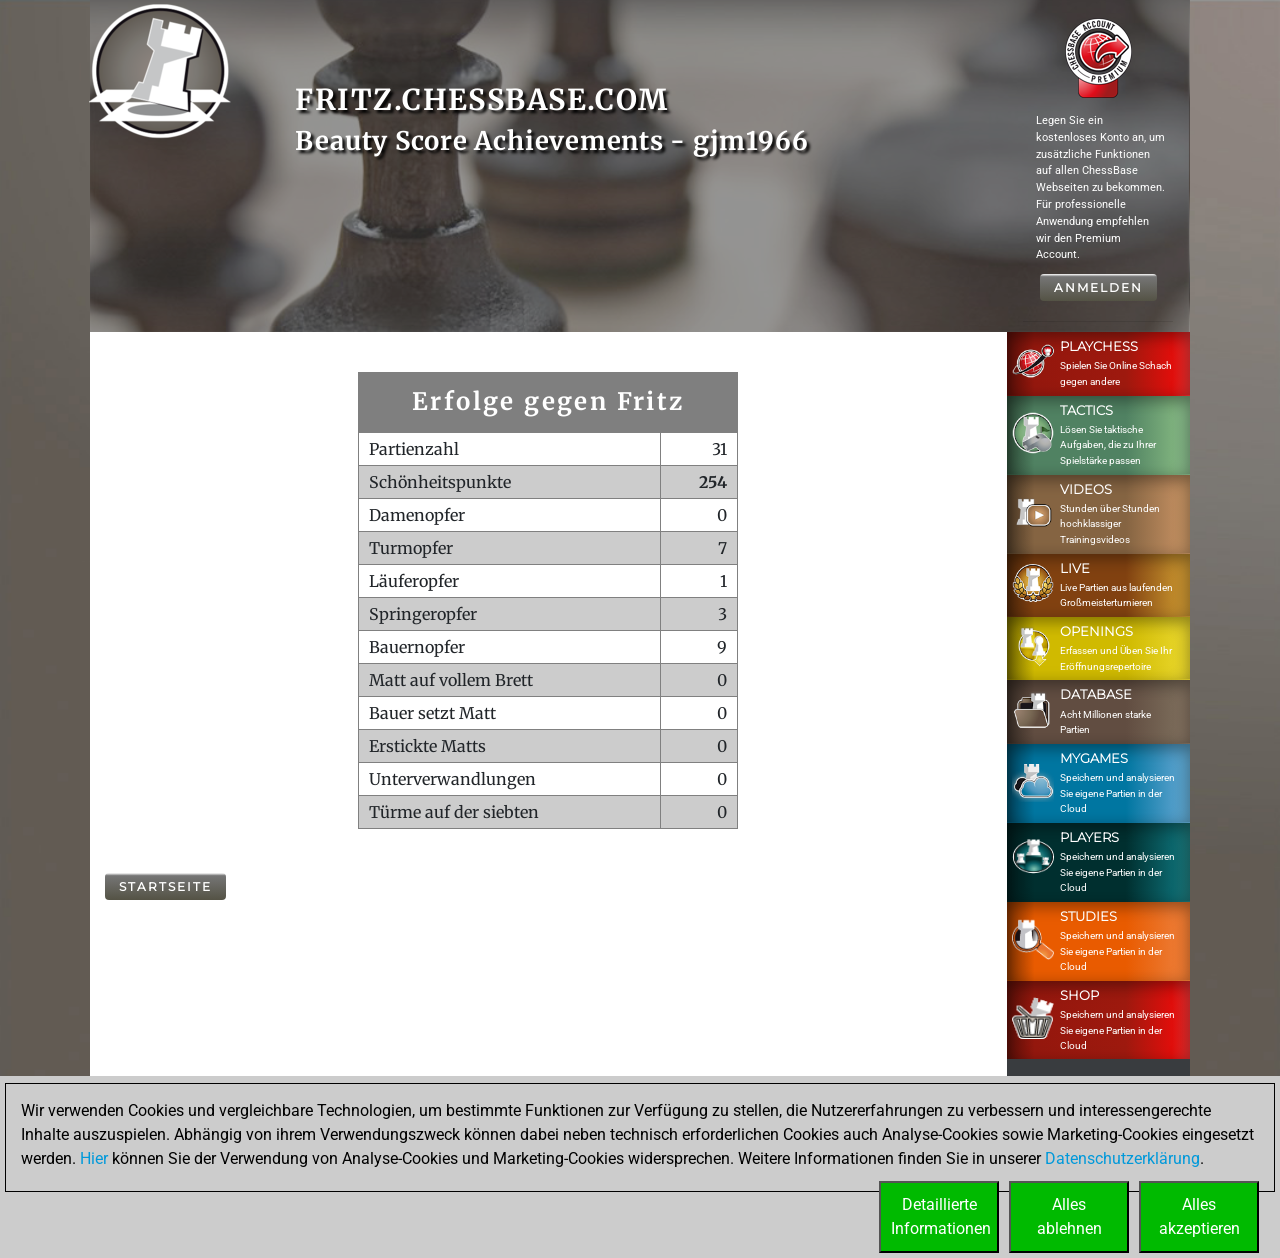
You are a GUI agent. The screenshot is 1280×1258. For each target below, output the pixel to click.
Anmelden (1098, 287)
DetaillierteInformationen (941, 1216)
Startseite (165, 886)
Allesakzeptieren (1199, 1216)
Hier (94, 1158)
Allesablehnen (1069, 1216)
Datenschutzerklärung (1122, 1158)
